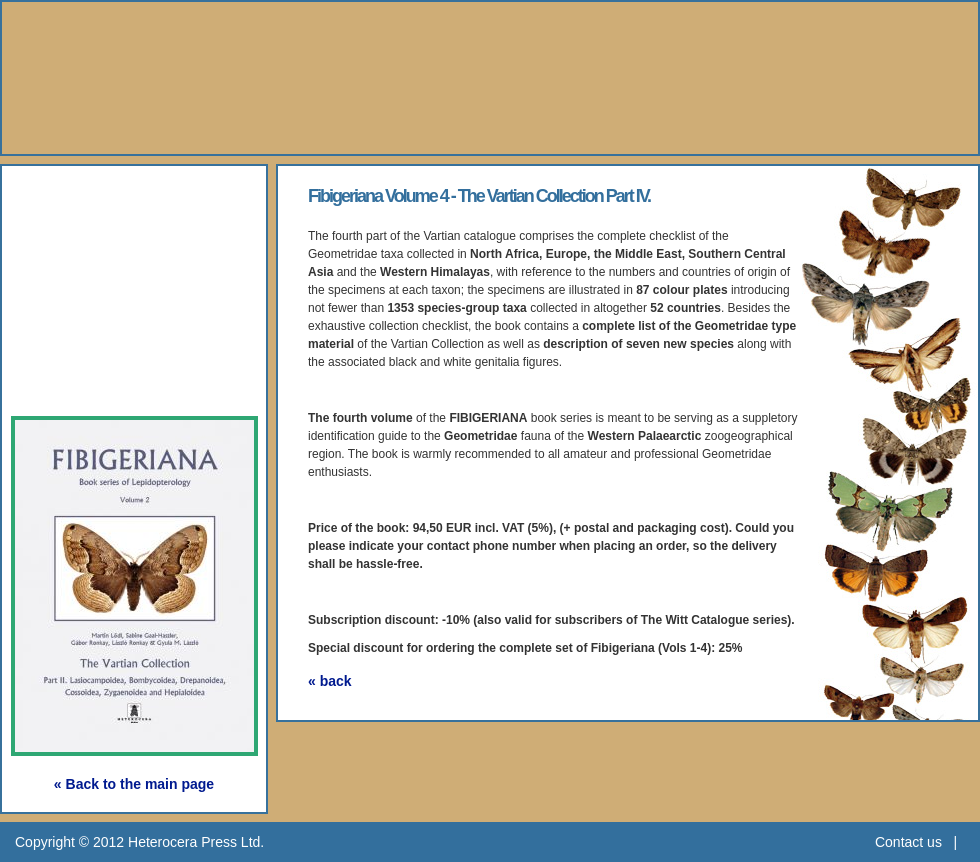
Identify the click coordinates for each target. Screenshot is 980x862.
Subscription (97, 380)
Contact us (908, 842)
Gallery (69, 288)
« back (330, 681)
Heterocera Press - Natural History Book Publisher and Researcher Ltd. (490, 78)
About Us (80, 196)
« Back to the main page (134, 784)
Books (64, 242)
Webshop (81, 334)
